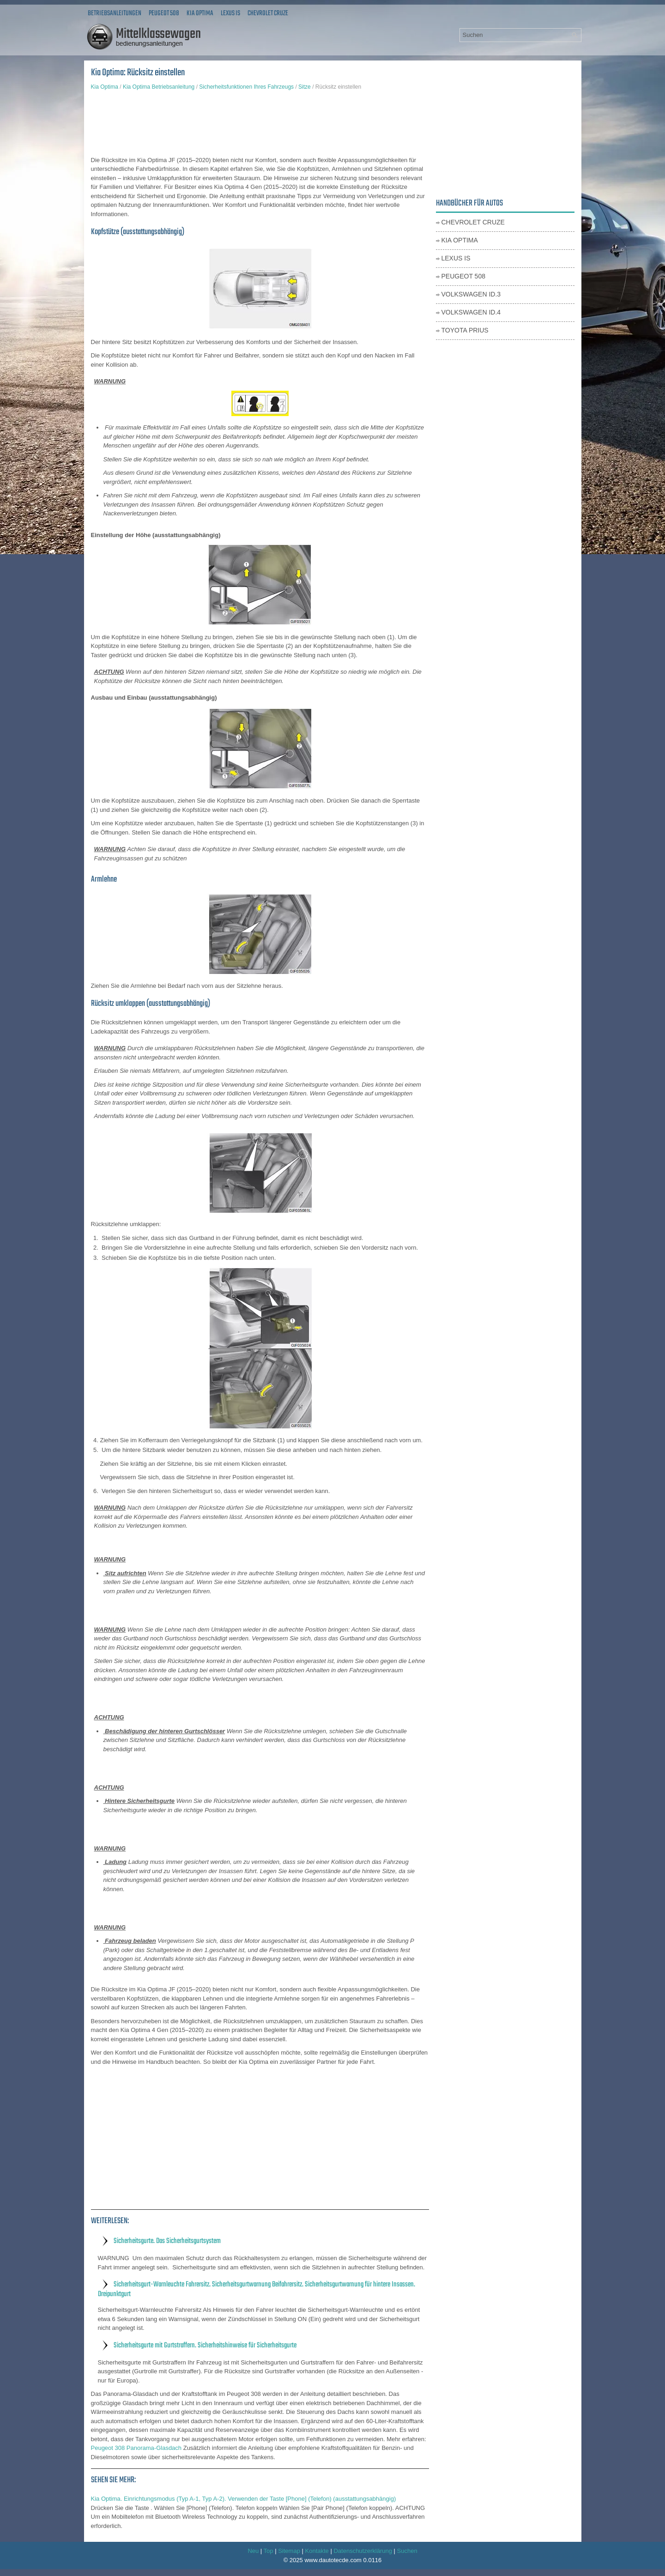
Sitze (304, 87)
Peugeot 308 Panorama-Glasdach (136, 2447)
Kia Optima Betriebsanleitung (158, 87)
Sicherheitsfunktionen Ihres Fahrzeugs (246, 87)
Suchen (407, 2550)
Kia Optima (200, 13)
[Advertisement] (260, 123)
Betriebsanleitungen (114, 13)
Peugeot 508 (164, 13)
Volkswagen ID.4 (471, 312)
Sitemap (289, 2550)
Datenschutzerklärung (362, 2550)
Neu (253, 2550)
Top (268, 2550)
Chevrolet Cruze (268, 13)
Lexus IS (230, 13)
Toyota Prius (465, 330)
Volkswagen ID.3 (471, 294)
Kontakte (317, 2550)
